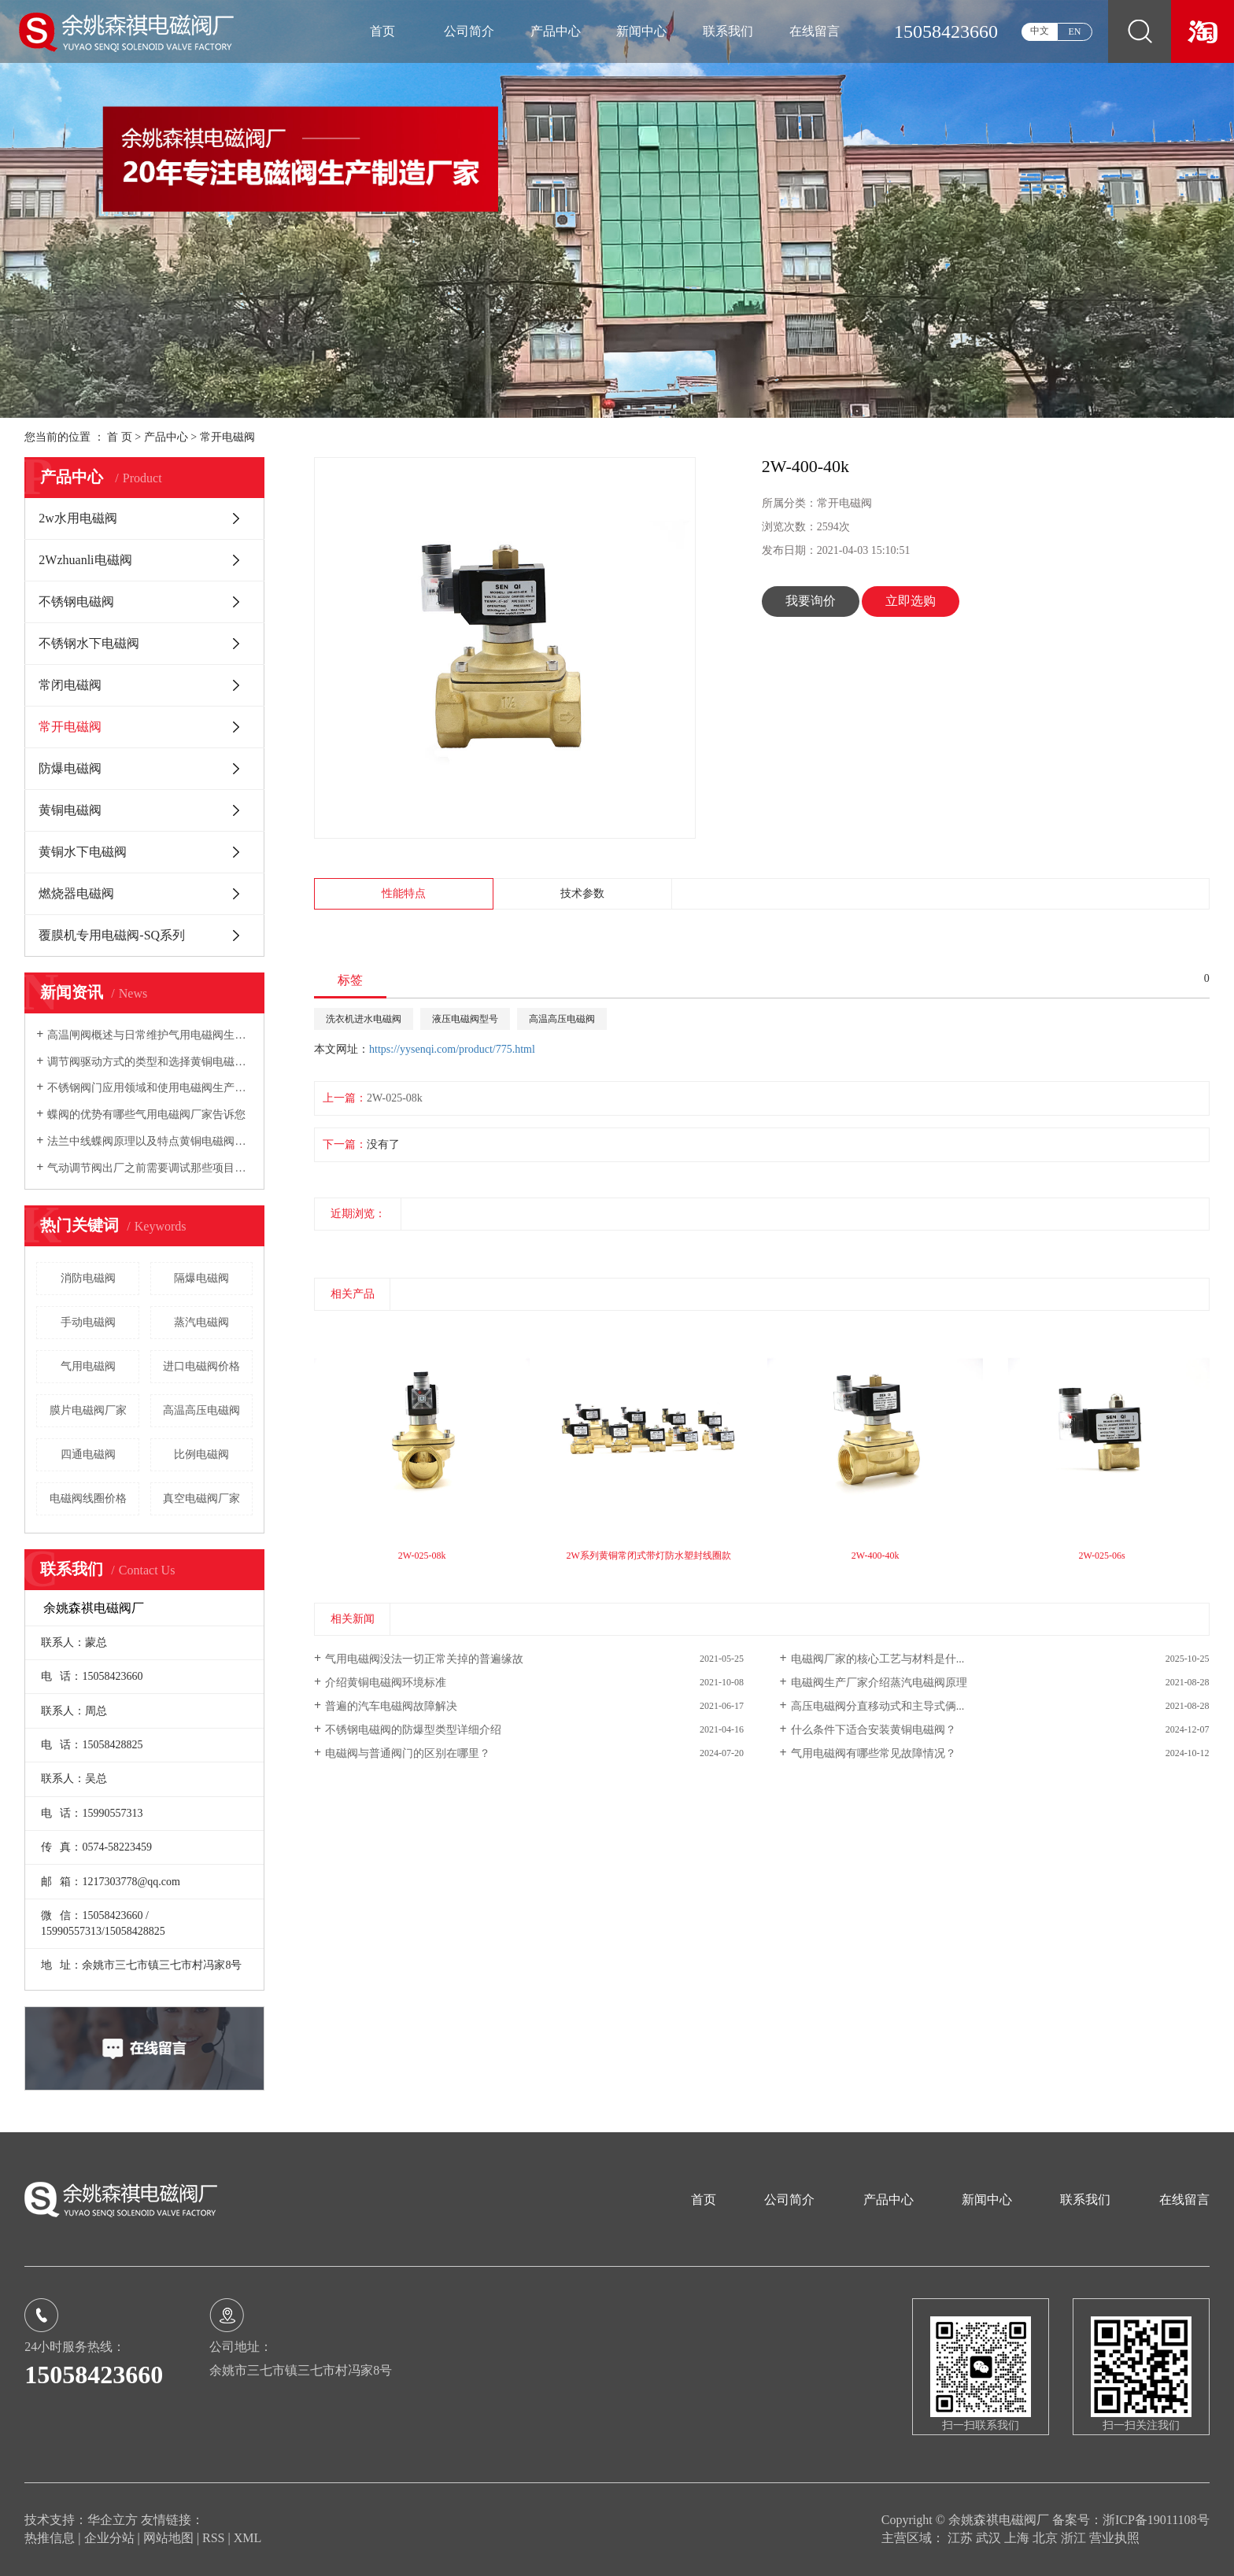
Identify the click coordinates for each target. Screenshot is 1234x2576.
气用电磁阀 (88, 1366)
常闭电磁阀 (70, 685)
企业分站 (109, 2538)
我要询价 (810, 600)
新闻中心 (641, 31)
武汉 (990, 2538)
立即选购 (910, 600)
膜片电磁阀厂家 (88, 1410)
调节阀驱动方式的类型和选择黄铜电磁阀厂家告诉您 (150, 1062)
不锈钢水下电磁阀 (89, 643)
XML (248, 2538)
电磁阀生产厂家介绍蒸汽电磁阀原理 (879, 1682)
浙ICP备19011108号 (1156, 2519)
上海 (1018, 2538)
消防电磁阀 (88, 1278)
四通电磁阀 (88, 1454)
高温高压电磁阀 (201, 1410)
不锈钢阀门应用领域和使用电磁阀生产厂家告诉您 (150, 1088)
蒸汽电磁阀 (201, 1322)
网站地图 (170, 2538)
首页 (382, 31)
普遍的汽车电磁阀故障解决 (391, 1706)
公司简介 (469, 31)
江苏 (962, 2538)
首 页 (119, 437)
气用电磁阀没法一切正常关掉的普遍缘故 (424, 1659)
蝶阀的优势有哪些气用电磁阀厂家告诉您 (146, 1114)
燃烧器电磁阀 (76, 893)
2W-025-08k (395, 1098)
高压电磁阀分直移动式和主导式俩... (878, 1706)
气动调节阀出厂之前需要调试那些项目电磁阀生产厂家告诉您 (150, 1168)
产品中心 (555, 31)
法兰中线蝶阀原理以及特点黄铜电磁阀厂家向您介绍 (150, 1141)
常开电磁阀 (227, 437)
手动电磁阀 (88, 1322)
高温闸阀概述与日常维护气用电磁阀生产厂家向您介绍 (150, 1035)
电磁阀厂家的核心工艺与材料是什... (878, 1659)
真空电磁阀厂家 (201, 1498)
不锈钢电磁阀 (76, 601)
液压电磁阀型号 (465, 1018)
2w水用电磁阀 (78, 518)
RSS (213, 2538)
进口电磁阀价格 (201, 1366)
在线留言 (814, 31)
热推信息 (49, 2538)
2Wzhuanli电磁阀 (85, 559)
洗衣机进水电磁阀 (363, 1018)
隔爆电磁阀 (201, 1278)
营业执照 (1114, 2538)
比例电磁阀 (201, 1454)
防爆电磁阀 (70, 768)
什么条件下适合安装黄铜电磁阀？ (873, 1730)
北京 (1047, 2538)
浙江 (1075, 2538)
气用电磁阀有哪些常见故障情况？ (873, 1753)
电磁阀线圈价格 (88, 1498)
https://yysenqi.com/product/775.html (452, 1049)
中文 (1039, 30)
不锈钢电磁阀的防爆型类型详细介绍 (413, 1730)
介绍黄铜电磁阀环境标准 (385, 1682)
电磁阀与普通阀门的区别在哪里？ (407, 1753)
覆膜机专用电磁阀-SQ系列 (112, 935)
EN (1075, 31)
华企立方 (112, 2519)
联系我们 (728, 31)
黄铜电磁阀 (70, 810)
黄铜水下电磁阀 (83, 851)
